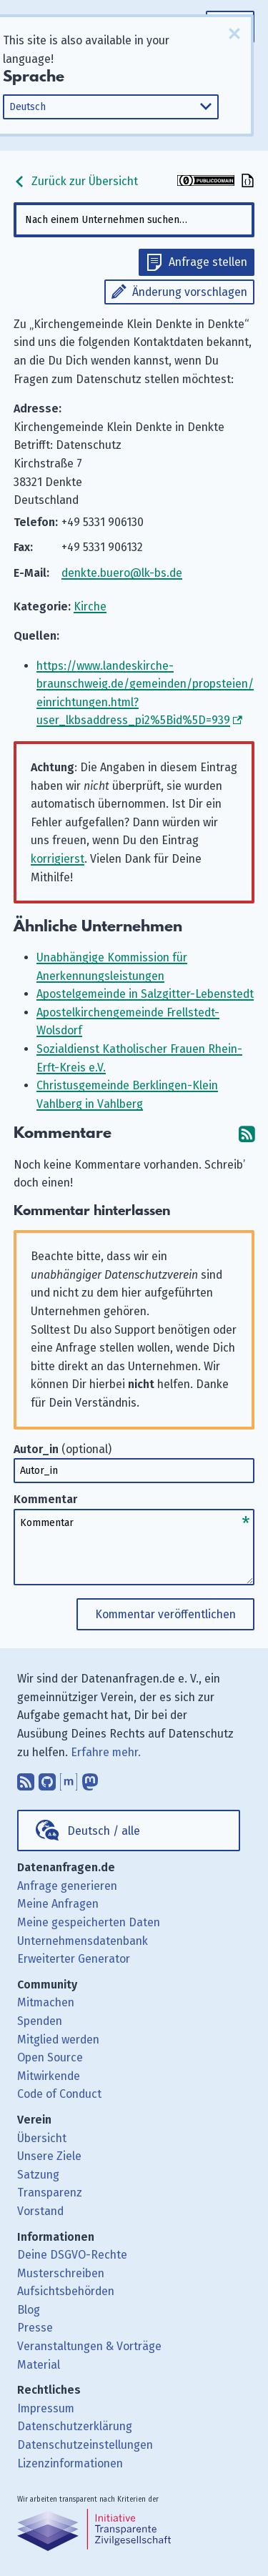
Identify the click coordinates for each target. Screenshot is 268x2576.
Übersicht (41, 2138)
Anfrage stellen (208, 262)
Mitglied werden (58, 2039)
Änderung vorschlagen (189, 292)
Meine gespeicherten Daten (88, 1922)
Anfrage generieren (67, 1886)
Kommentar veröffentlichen (165, 1614)
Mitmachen (45, 2002)
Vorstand (40, 2211)
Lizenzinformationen (70, 2463)
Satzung (38, 2174)
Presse (35, 2327)
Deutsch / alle (103, 1831)
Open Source (50, 2057)
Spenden (39, 2021)
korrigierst (57, 859)
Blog (28, 2310)
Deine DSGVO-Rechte (72, 2255)
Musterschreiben (60, 2273)
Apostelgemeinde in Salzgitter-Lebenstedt (145, 994)
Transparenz (49, 2192)
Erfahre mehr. (106, 1752)
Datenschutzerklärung (74, 2426)
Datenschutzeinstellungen (85, 2445)
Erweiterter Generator (73, 1959)
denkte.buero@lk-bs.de (121, 573)
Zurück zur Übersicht (76, 181)
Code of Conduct (59, 2094)
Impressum (45, 2408)
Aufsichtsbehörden (65, 2291)
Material (38, 2365)
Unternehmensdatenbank (82, 1941)
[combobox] (134, 219)
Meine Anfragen (58, 1904)
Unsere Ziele (49, 2156)
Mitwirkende (48, 2076)
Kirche (90, 606)
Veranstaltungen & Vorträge (89, 2346)
